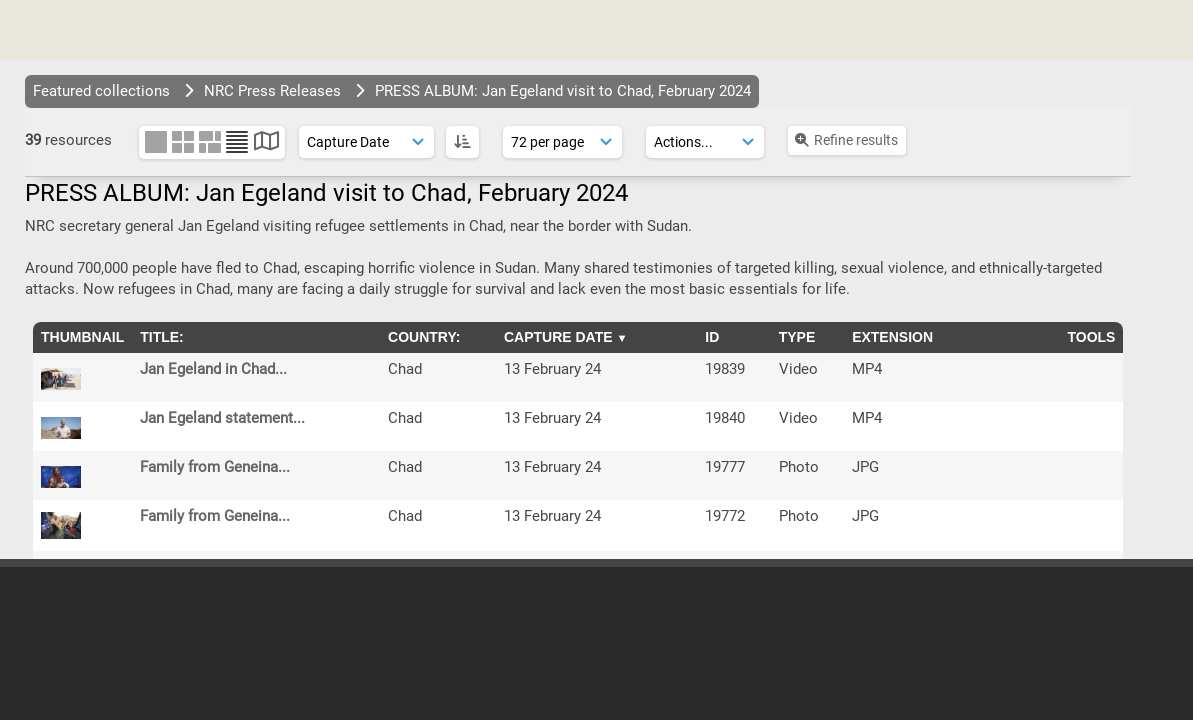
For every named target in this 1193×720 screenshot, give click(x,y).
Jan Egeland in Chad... (213, 369)
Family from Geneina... (215, 467)
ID (712, 337)
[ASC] (462, 142)
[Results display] (562, 142)
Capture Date (558, 337)
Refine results (845, 140)
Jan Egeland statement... (222, 418)
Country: (424, 337)
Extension (892, 337)
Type (797, 337)
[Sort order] (366, 142)
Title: (162, 337)
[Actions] (705, 142)
